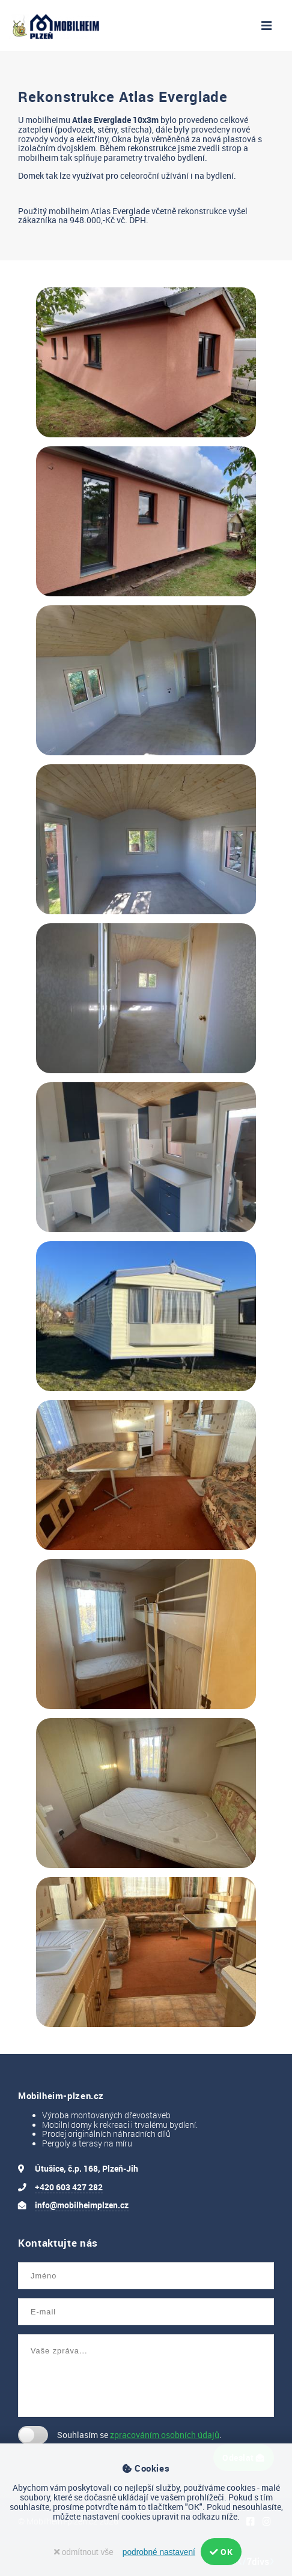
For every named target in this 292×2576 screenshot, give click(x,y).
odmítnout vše (84, 2552)
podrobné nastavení (159, 2552)
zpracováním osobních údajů (164, 2434)
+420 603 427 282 (69, 2187)
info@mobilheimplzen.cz (82, 2205)
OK (221, 2551)
